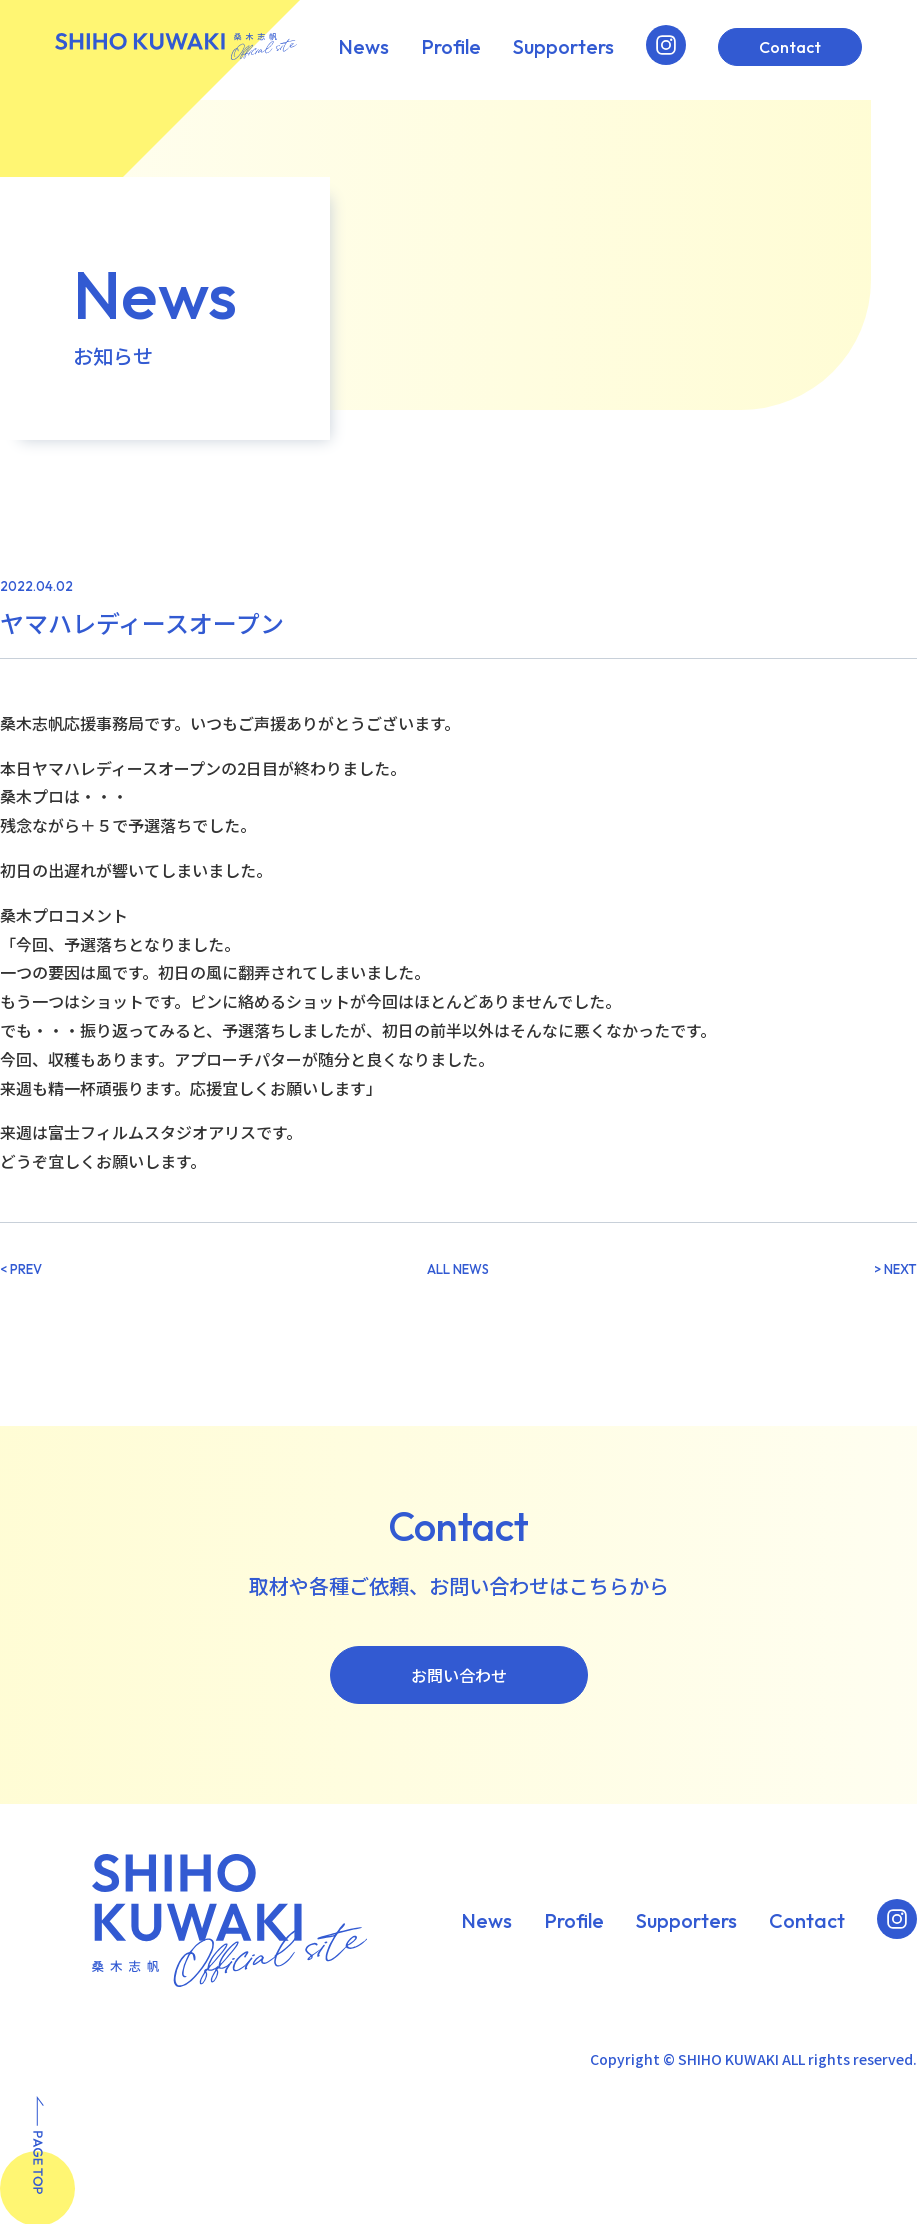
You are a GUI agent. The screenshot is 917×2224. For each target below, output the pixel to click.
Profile (451, 47)
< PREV (21, 1269)
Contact (790, 47)
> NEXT (895, 1269)
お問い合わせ (459, 1675)
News (363, 47)
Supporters (563, 47)
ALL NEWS (458, 1269)
